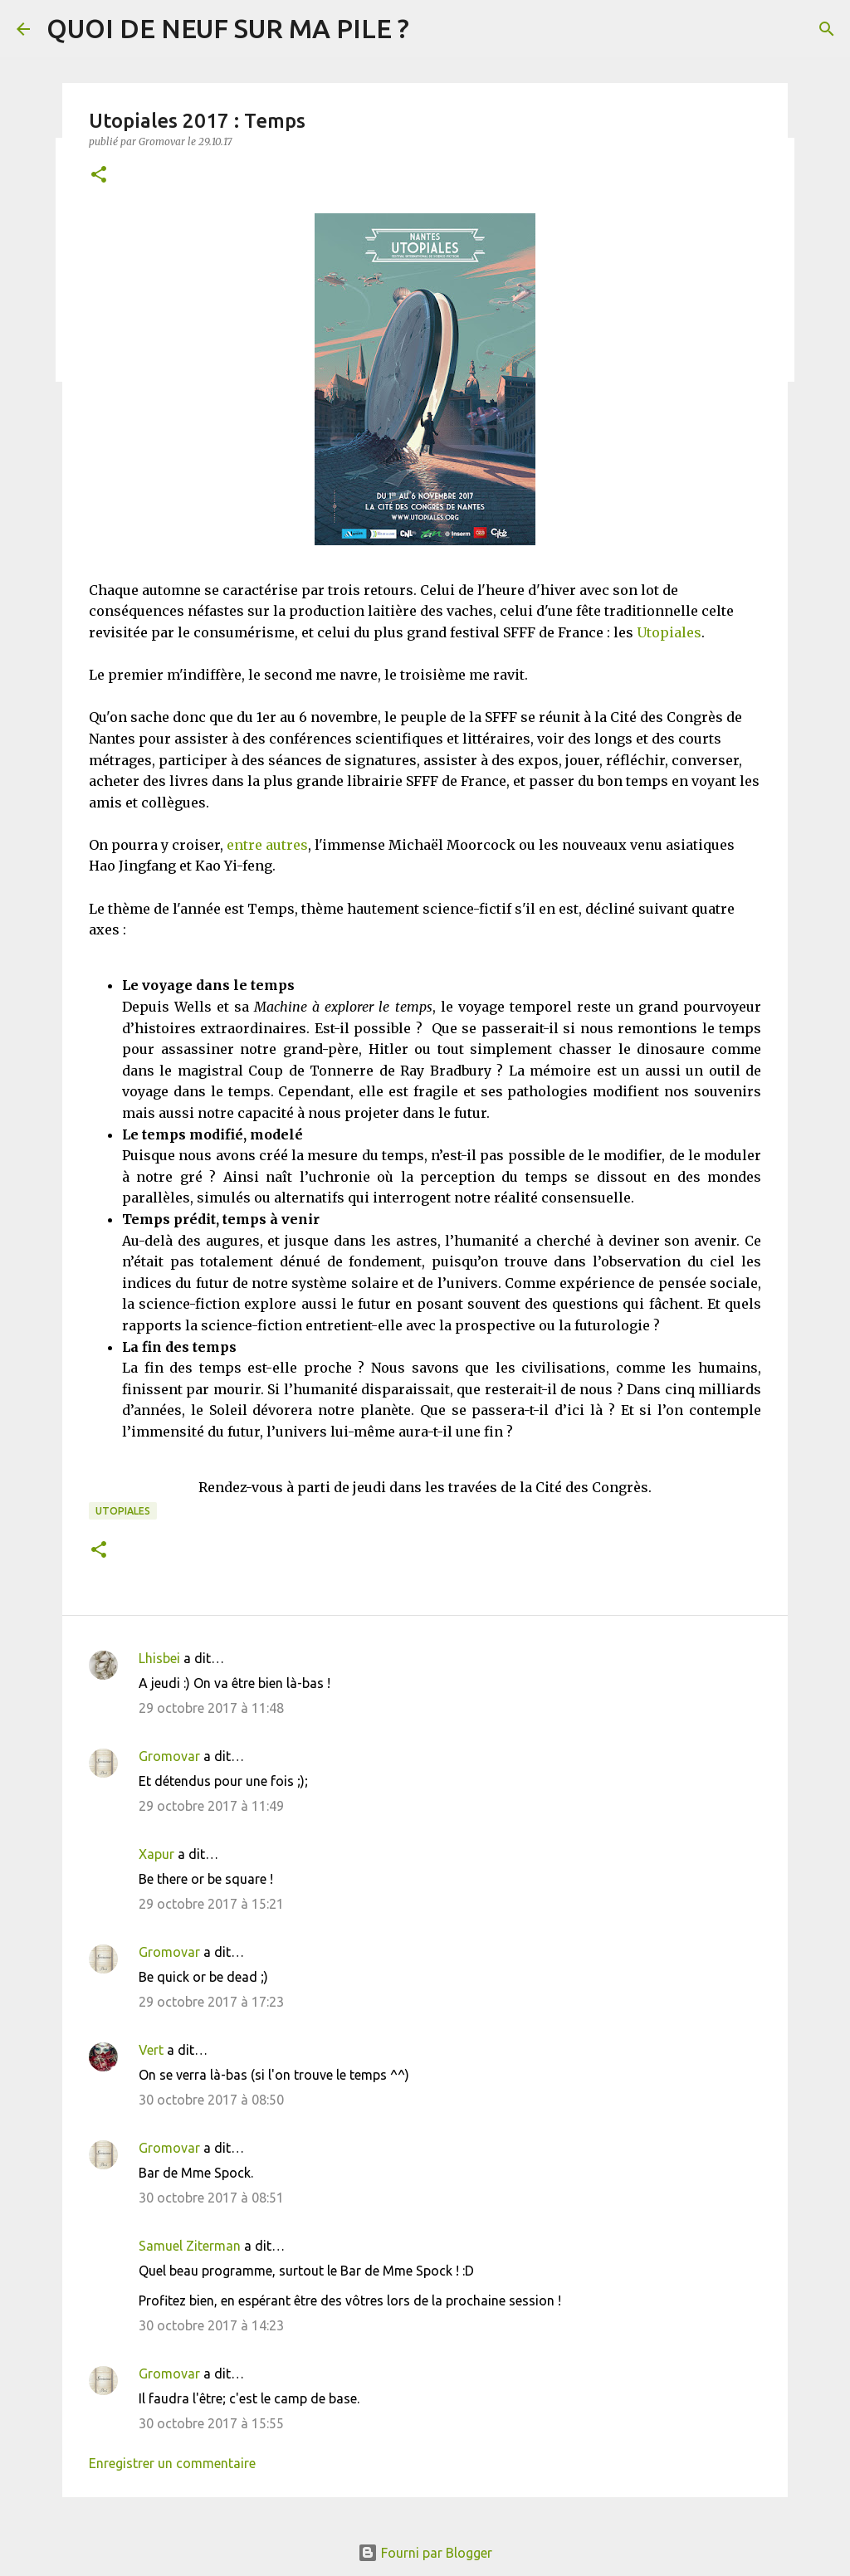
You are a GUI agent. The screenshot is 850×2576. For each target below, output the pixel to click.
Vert (151, 2049)
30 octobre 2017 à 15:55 (211, 2423)
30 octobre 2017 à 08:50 (211, 2099)
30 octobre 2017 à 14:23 (211, 2325)
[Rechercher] (827, 29)
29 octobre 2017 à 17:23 (211, 2001)
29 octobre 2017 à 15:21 (211, 1903)
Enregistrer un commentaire (172, 2463)
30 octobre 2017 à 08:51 (211, 2197)
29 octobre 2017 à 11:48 (211, 1707)
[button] (99, 175)
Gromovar (169, 1756)
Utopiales (669, 632)
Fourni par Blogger (425, 2552)
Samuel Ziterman (190, 2245)
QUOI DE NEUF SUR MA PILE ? (227, 28)
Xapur (156, 1854)
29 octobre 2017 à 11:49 (211, 1805)
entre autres (267, 845)
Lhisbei (159, 1658)
